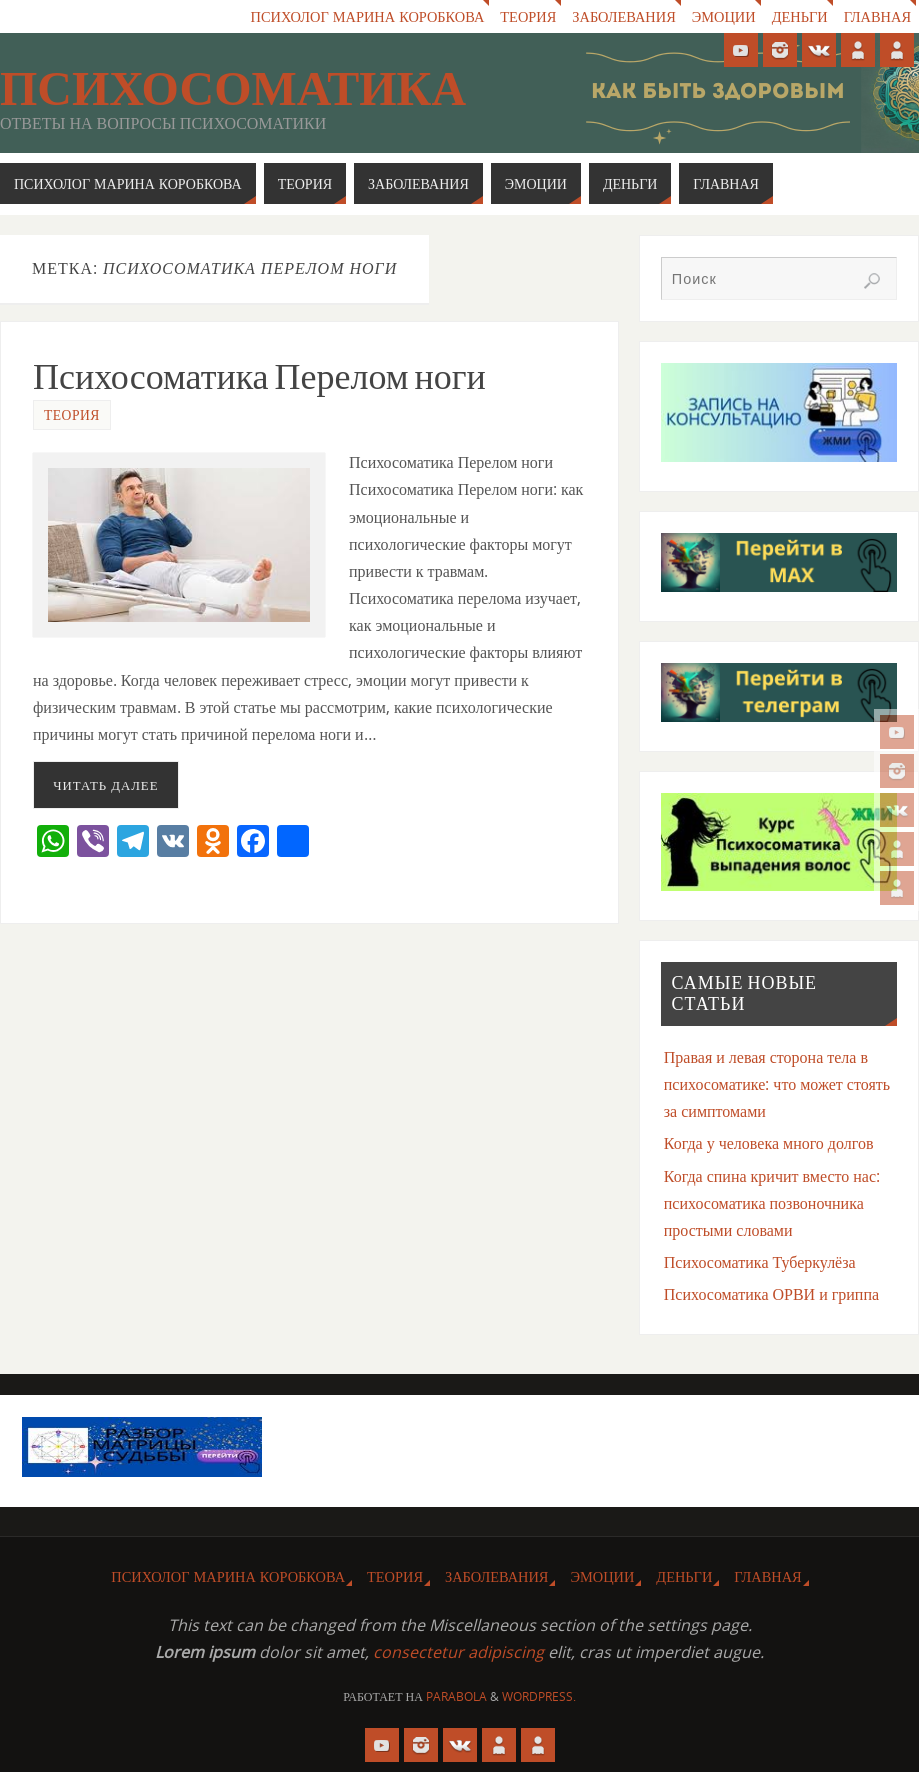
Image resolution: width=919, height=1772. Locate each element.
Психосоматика (233, 89)
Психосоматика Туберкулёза (760, 1262)
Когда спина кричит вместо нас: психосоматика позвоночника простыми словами (772, 1203)
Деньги (800, 16)
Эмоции (724, 16)
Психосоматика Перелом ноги (259, 376)
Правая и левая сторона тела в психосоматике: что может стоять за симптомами (777, 1084)
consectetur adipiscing (458, 1652)
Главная (877, 16)
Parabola (456, 1696)
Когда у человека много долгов (769, 1143)
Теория (528, 16)
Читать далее (105, 785)
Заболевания (623, 16)
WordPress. (539, 1696)
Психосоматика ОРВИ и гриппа (771, 1294)
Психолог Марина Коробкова (368, 16)
